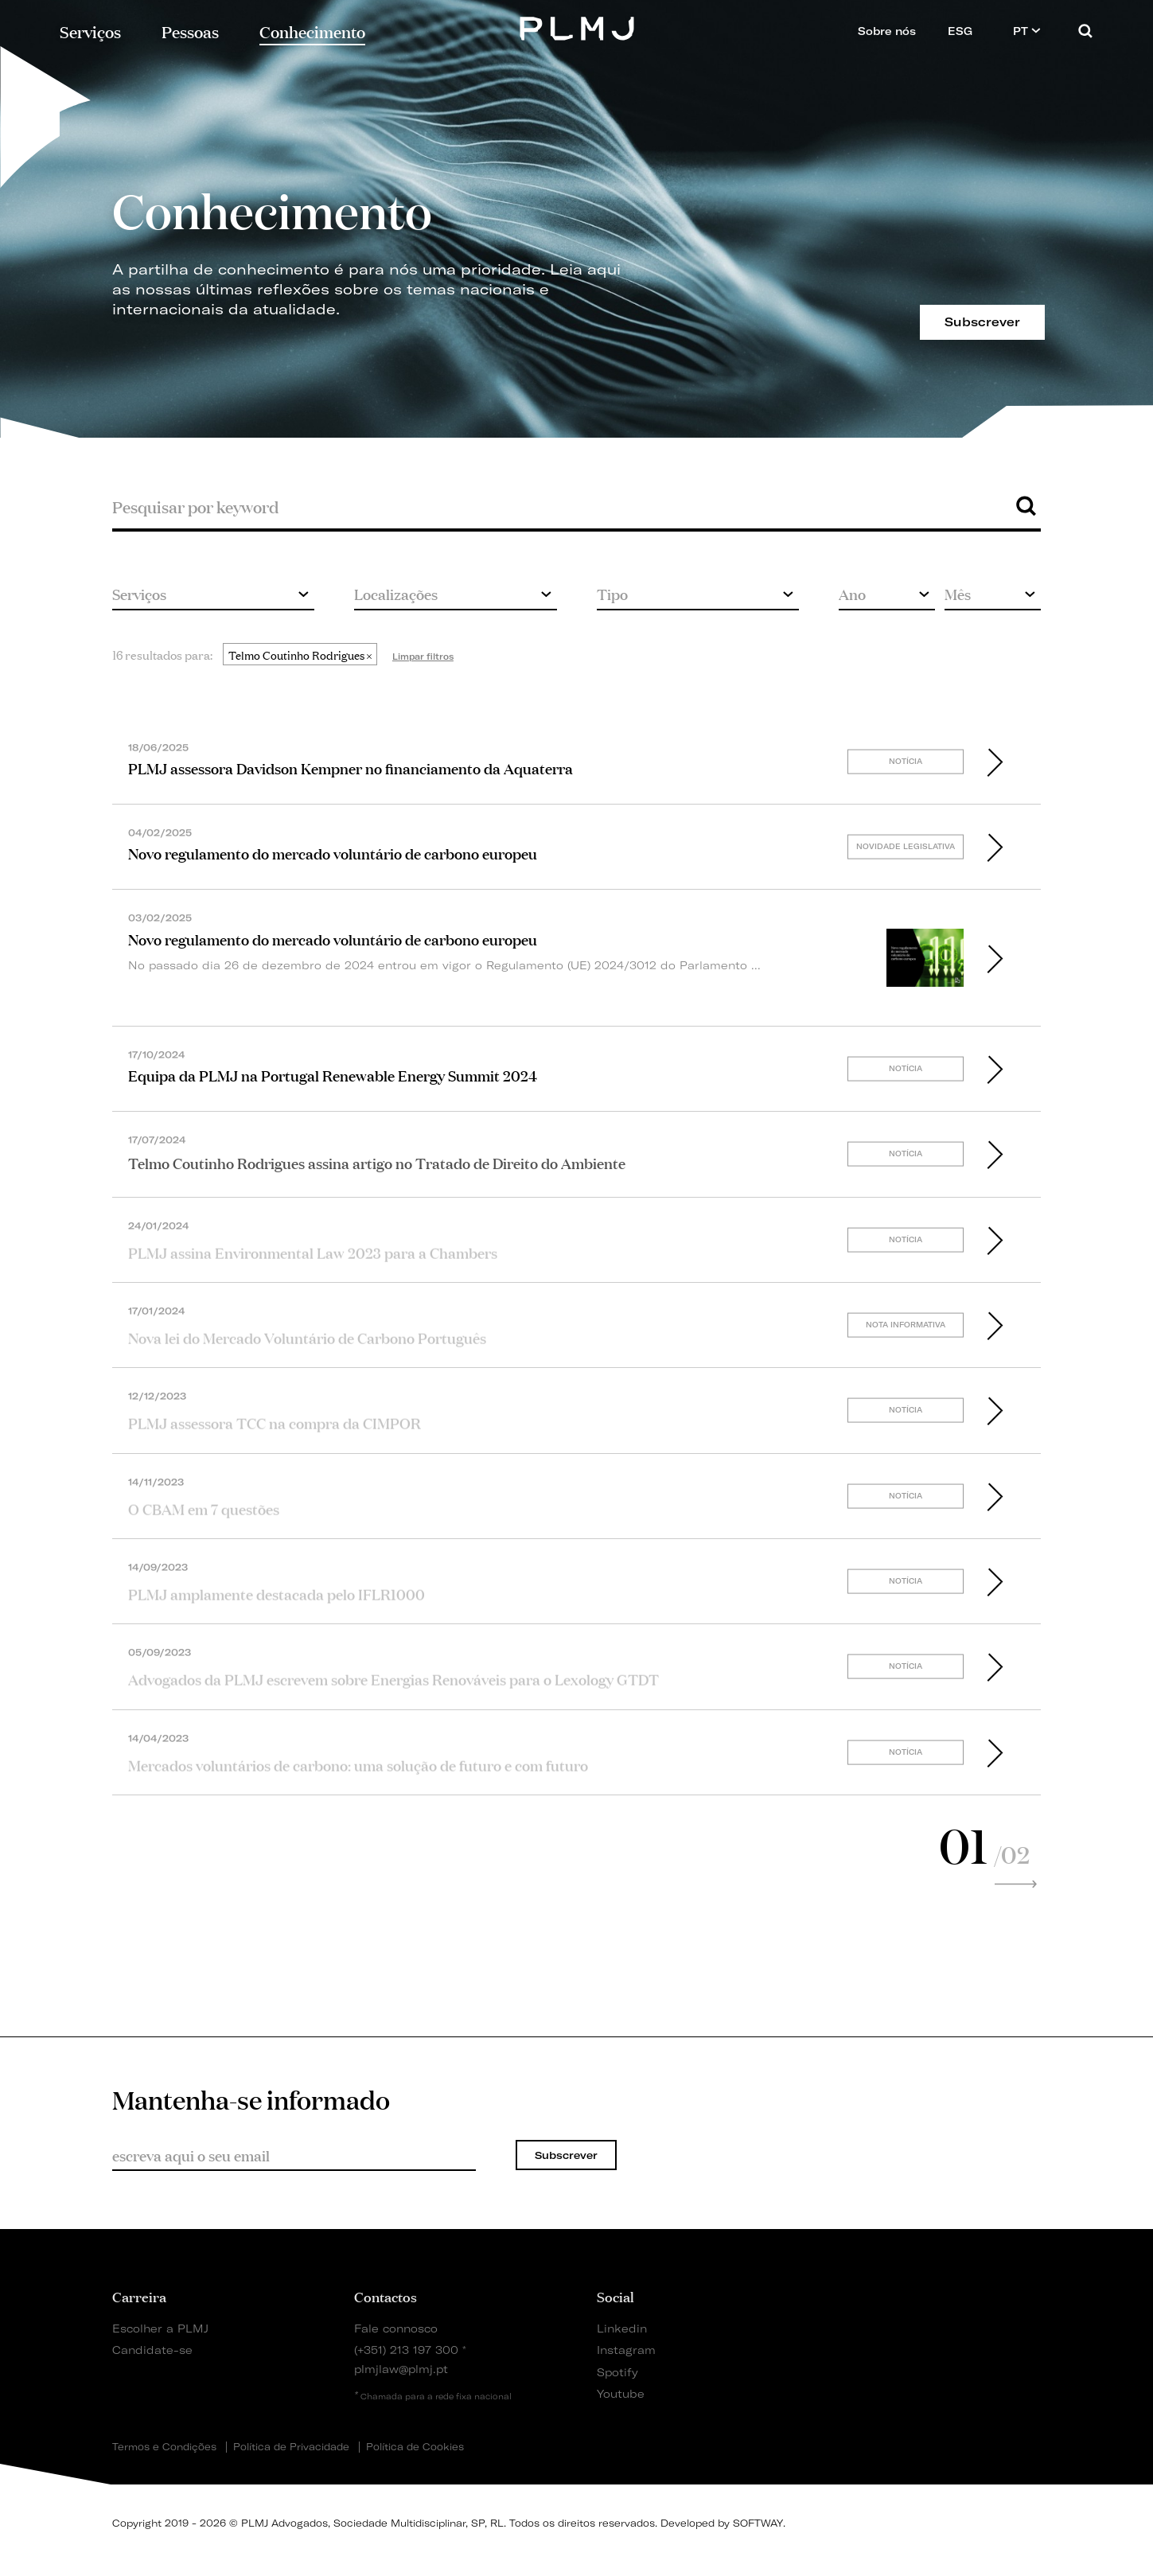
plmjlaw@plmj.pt (401, 2368)
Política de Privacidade (291, 2447)
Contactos (385, 2295)
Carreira (139, 2295)
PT (1027, 30)
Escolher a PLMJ (160, 2328)
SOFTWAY (758, 2523)
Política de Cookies (415, 2447)
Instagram (626, 2349)
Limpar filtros (423, 656)
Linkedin (622, 2328)
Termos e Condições (164, 2447)
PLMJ (576, 26)
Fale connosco (396, 2328)
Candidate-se (152, 2349)
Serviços (90, 30)
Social (615, 2295)
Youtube (621, 2393)
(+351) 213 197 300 (406, 2349)
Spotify (617, 2372)
